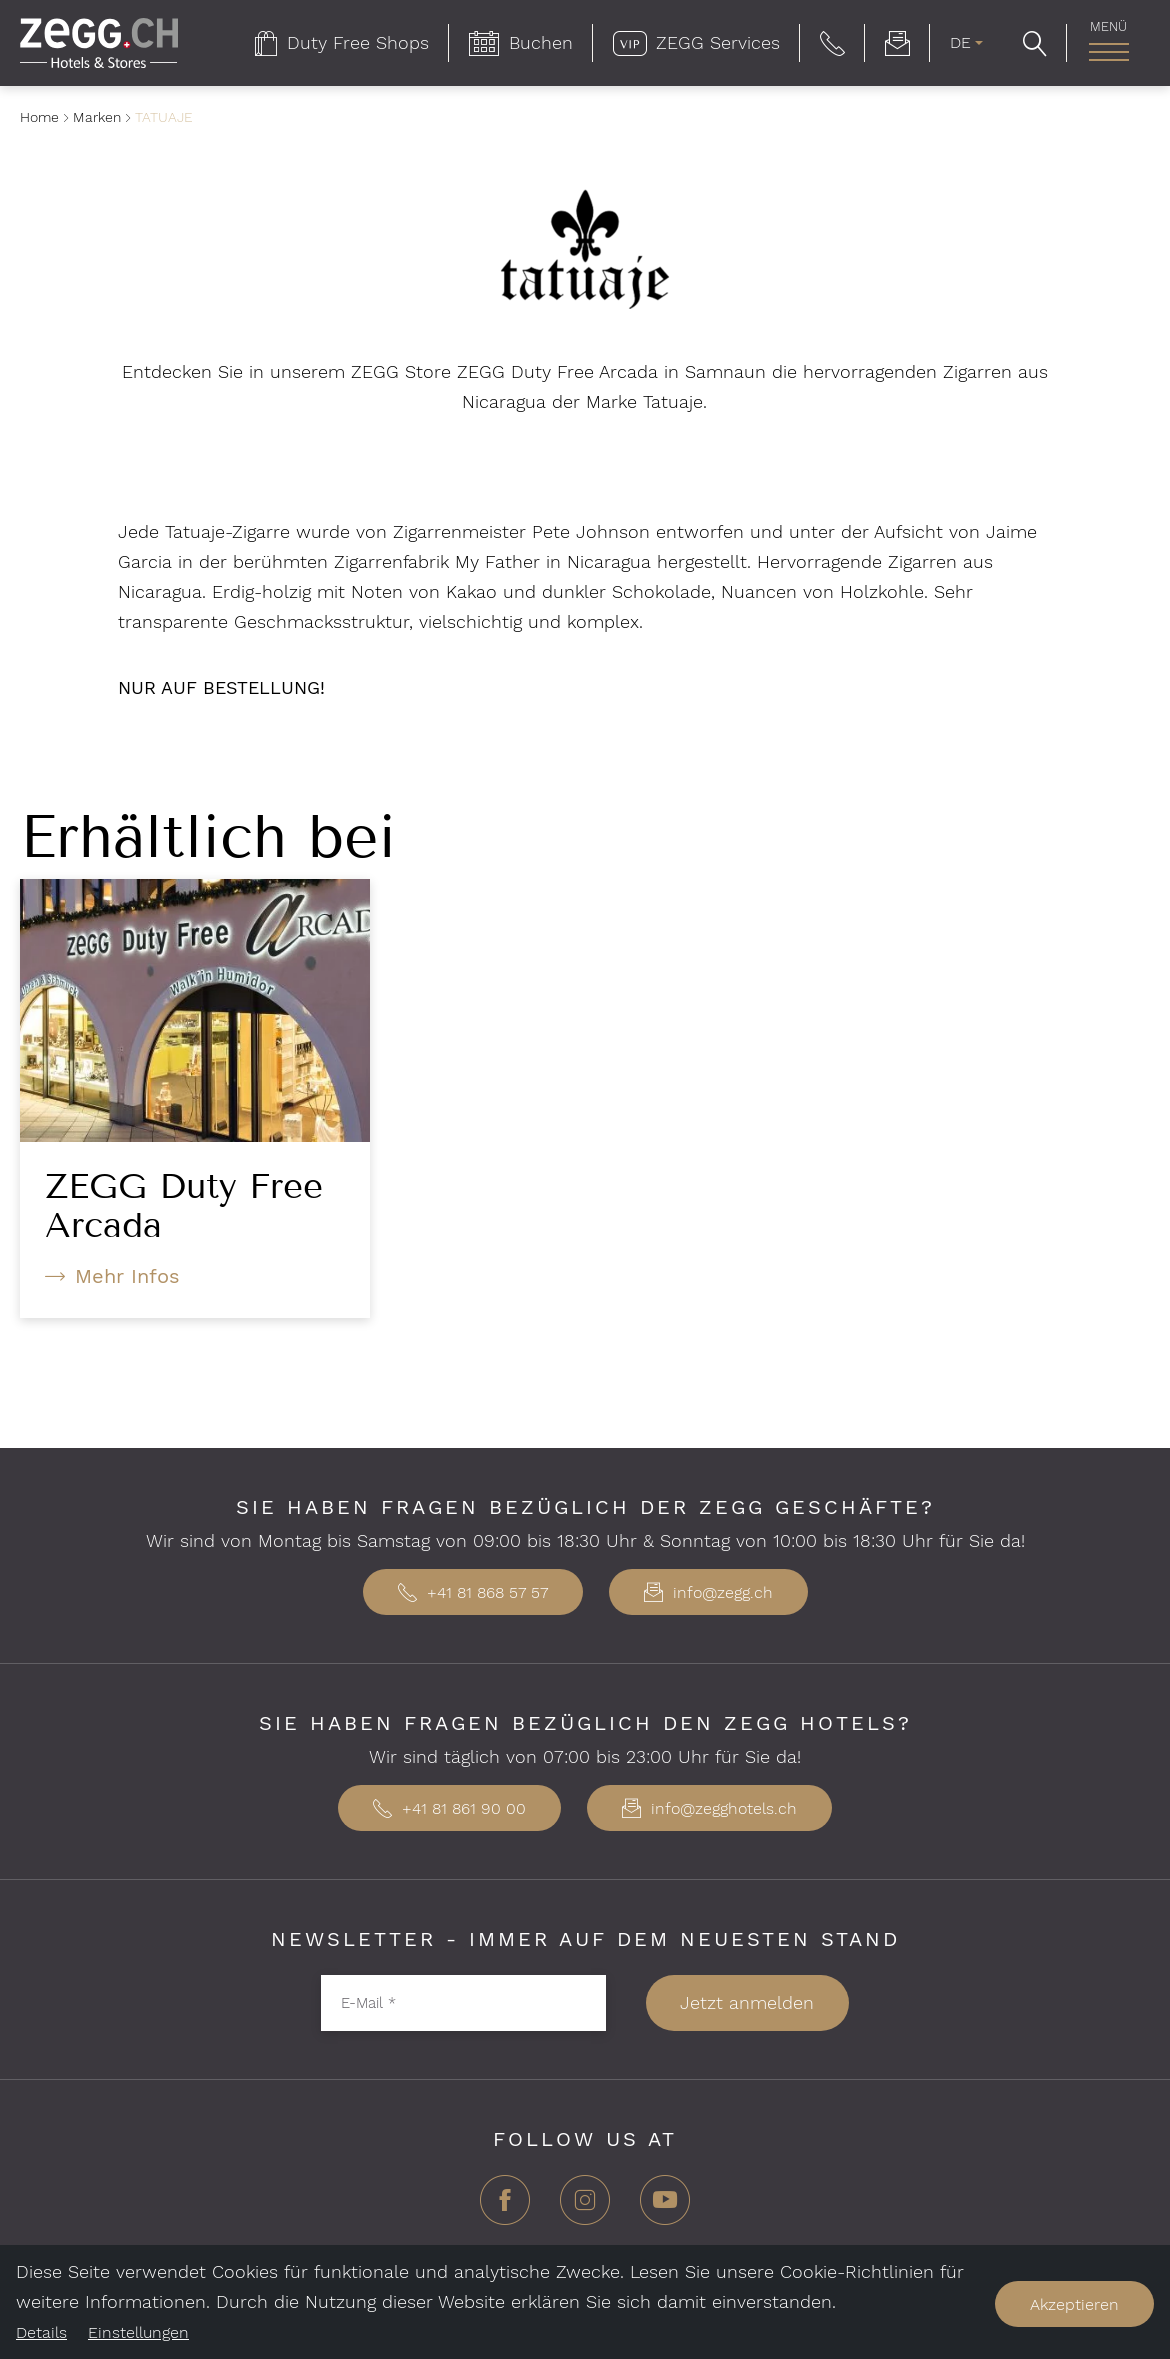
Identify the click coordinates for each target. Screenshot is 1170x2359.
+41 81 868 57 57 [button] (473, 1592)
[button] (832, 43)
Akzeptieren (1074, 2304)
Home (39, 117)
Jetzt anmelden (747, 2002)
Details (41, 2332)
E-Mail (368, 2003)
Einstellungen (138, 2332)
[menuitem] (342, 43)
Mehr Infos (127, 1276)
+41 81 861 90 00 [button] (449, 1808)
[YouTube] (665, 2207)
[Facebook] (505, 2207)
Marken (97, 117)
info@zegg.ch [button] (708, 1592)
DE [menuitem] (960, 42)
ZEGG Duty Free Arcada (184, 1205)
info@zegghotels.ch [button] (709, 1808)
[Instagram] (585, 2207)
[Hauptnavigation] (1108, 52)
